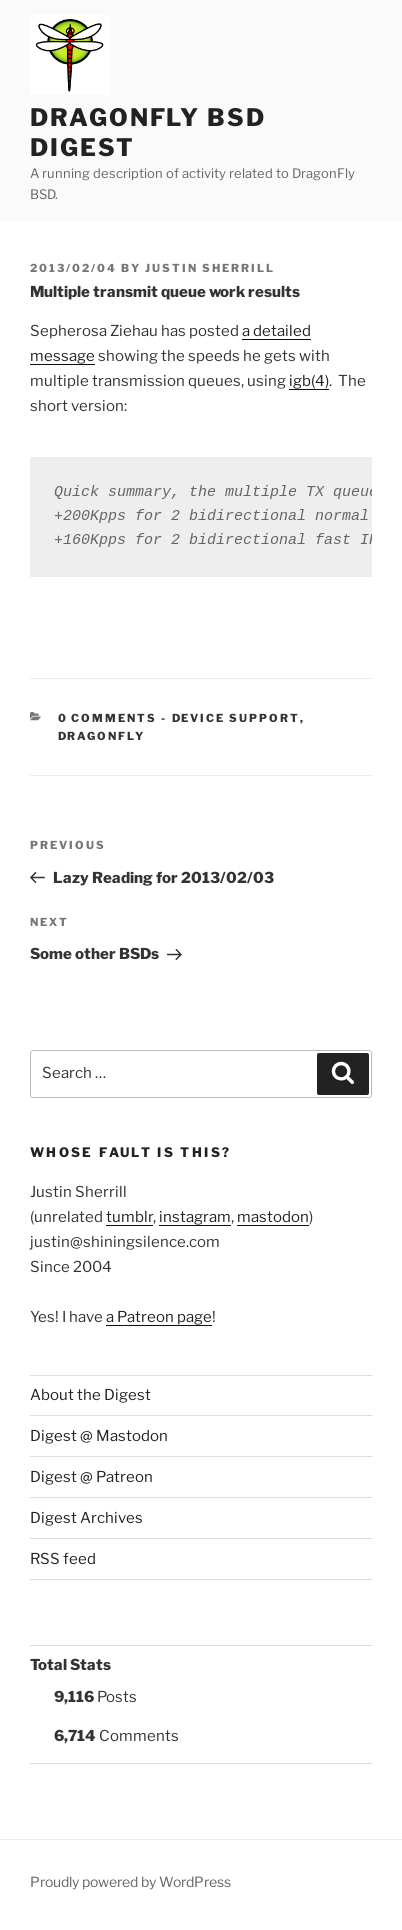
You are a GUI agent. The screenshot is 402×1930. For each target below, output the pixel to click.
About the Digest (90, 1395)
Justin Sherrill (210, 268)
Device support (236, 718)
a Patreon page (159, 1317)
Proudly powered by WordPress (130, 1881)
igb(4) (309, 381)
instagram (195, 1217)
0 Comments (108, 718)
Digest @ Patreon (91, 1477)
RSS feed (63, 1559)
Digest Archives (86, 1518)
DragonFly (102, 736)
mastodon (273, 1217)
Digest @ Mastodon (99, 1436)
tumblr (129, 1217)
